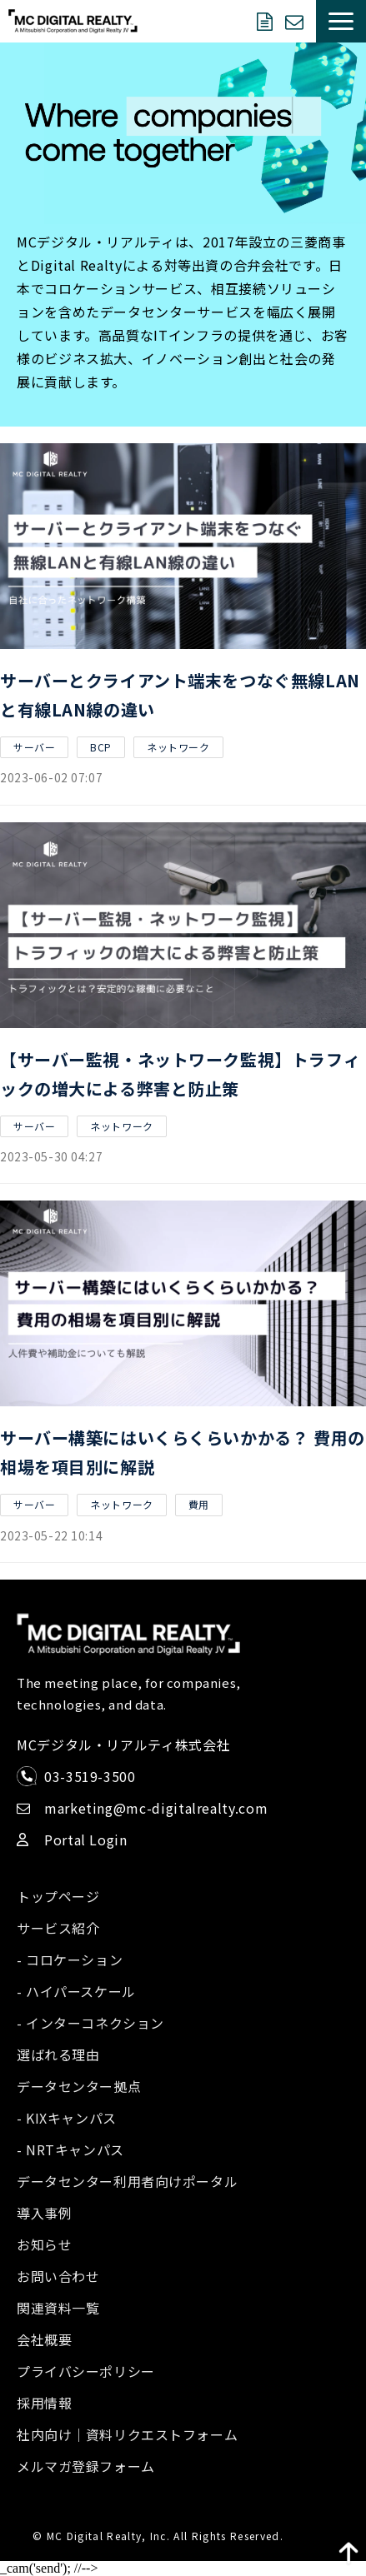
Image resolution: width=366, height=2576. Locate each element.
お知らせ (44, 2244)
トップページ (58, 1896)
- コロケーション (70, 1959)
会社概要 (44, 2339)
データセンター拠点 (79, 2086)
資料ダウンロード (267, 21)
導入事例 (44, 2213)
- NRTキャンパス (70, 2149)
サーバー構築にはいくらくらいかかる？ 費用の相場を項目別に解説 (182, 1452)
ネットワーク (178, 747)
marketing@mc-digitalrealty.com (156, 1808)
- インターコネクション (90, 2023)
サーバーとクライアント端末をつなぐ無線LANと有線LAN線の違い (180, 694)
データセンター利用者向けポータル (127, 2181)
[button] (341, 21)
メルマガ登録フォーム (86, 2466)
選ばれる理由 (58, 2054)
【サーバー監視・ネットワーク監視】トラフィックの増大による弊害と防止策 (180, 1074)
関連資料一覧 (58, 2308)
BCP (101, 747)
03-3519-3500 (90, 1776)
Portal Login (86, 1840)
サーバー (34, 747)
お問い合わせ (296, 21)
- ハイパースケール (76, 1991)
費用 (198, 1504)
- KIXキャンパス (67, 2118)
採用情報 (44, 2403)
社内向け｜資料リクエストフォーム (127, 2434)
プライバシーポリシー (86, 2371)
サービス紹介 (58, 1928)
